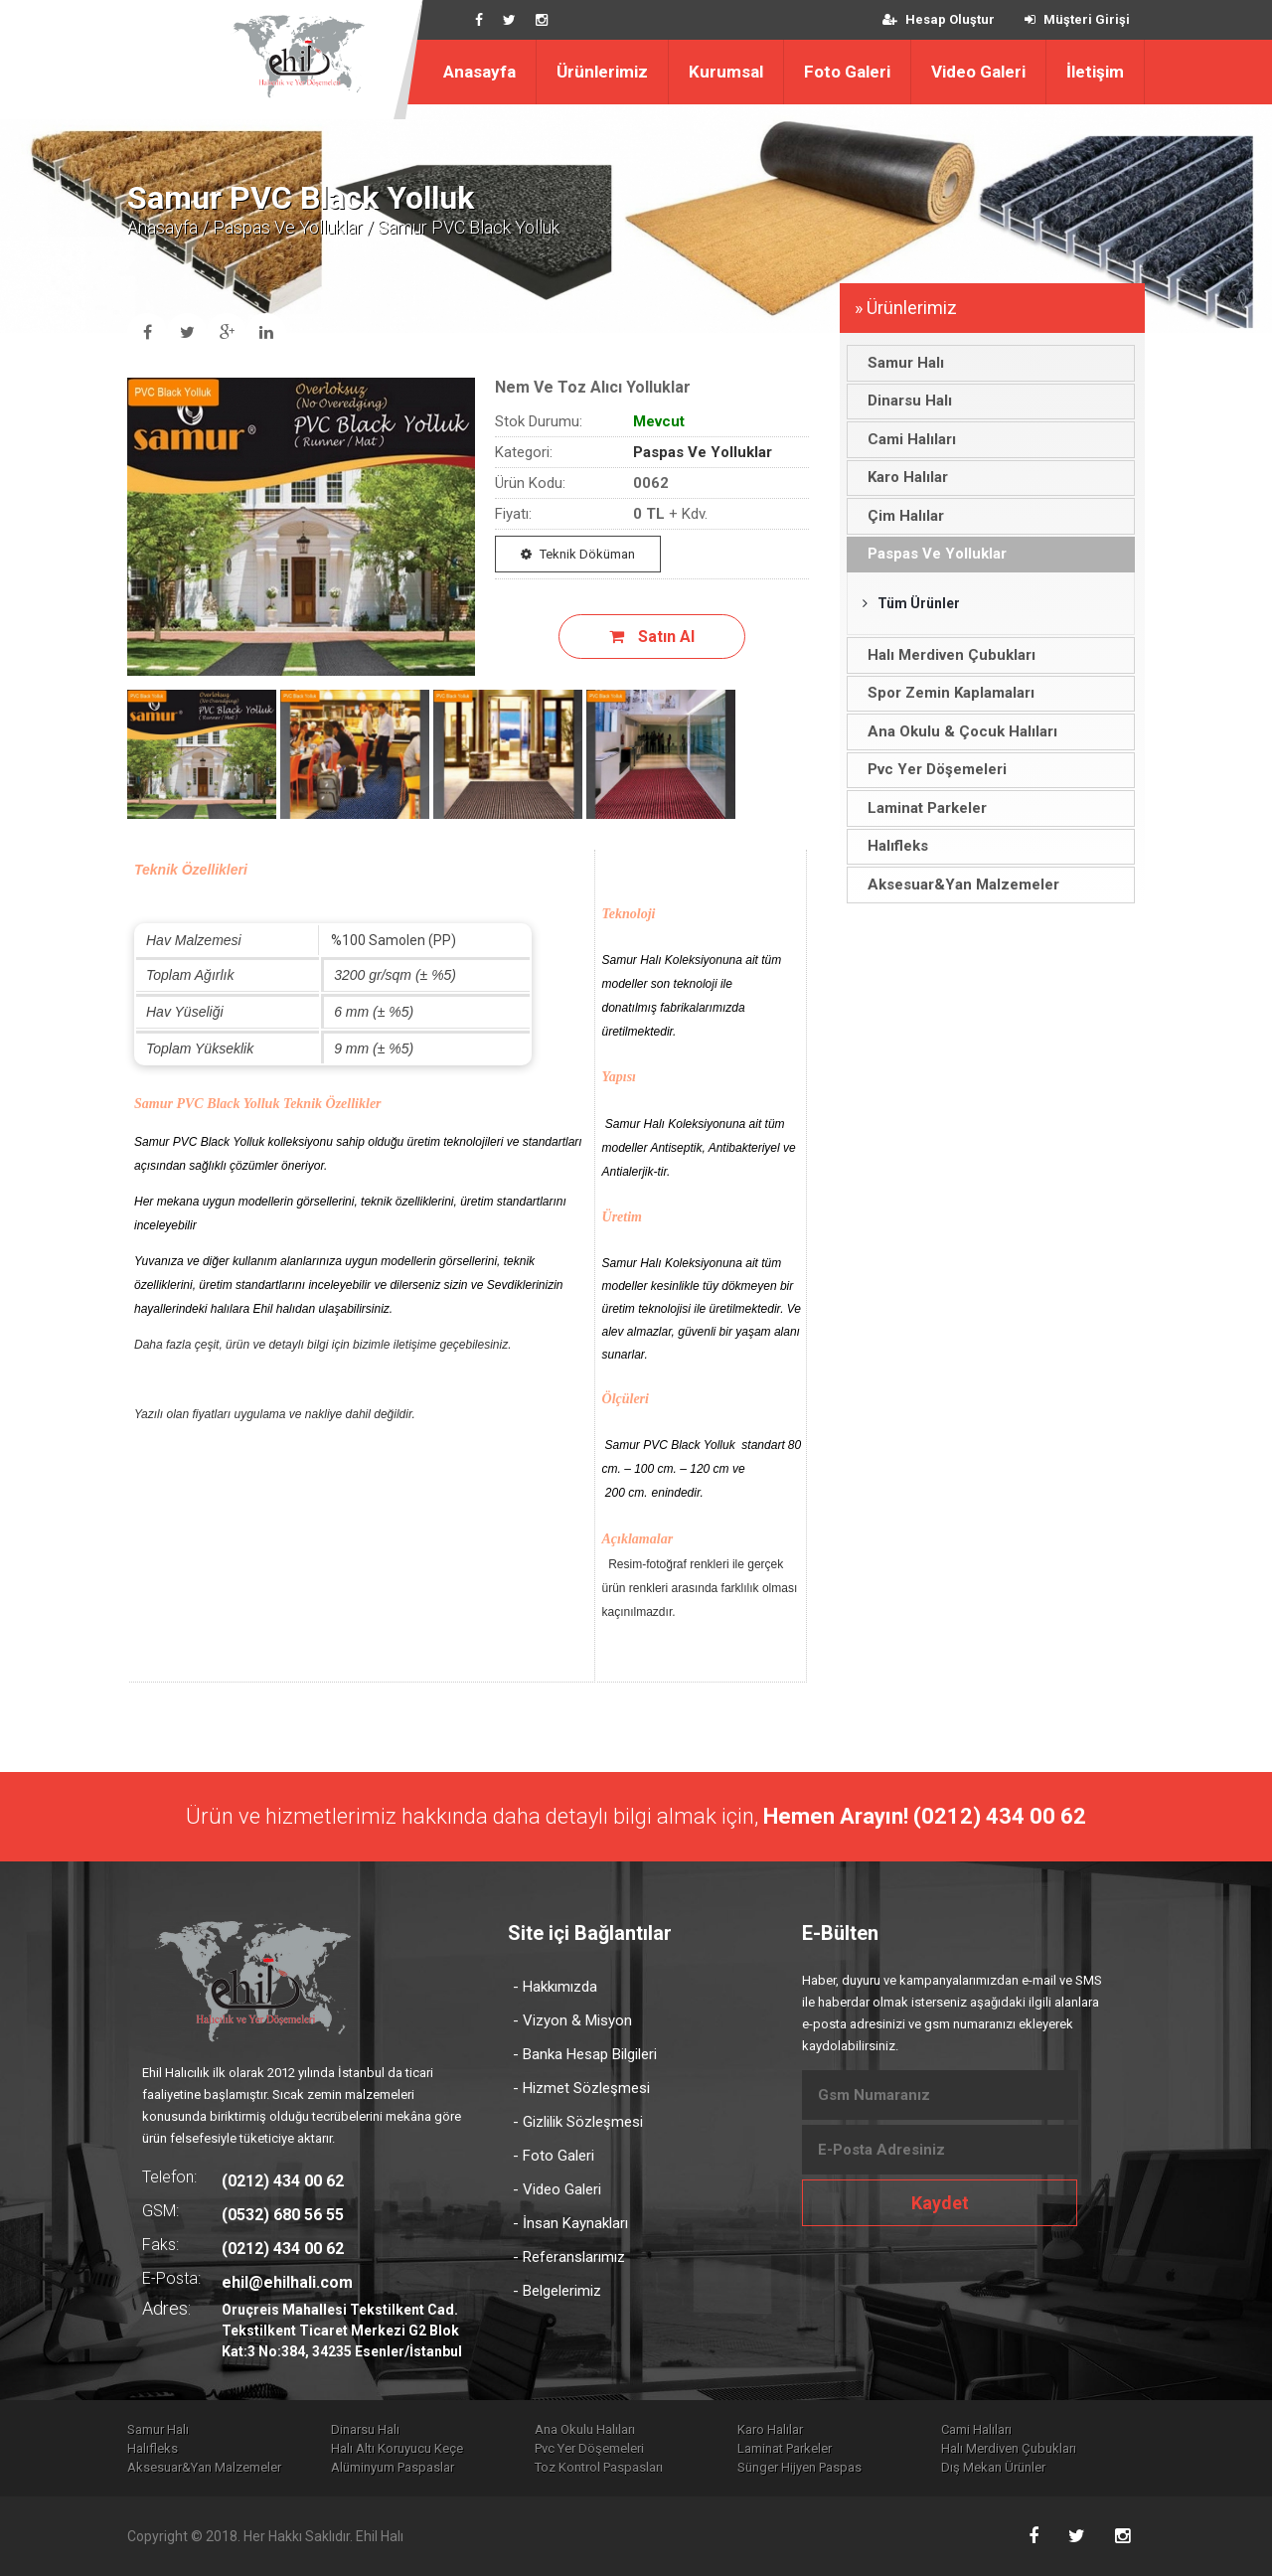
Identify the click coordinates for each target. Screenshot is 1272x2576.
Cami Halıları (976, 2429)
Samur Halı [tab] (900, 363)
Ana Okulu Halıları (585, 2429)
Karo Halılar (770, 2429)
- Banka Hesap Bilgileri (585, 2054)
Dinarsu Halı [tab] (904, 400)
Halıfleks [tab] (892, 846)
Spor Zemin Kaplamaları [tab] (945, 693)
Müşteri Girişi (1077, 19)
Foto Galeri (847, 71)
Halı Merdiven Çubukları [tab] (946, 655)
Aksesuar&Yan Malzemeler (204, 2467)
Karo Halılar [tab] (902, 477)
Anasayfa (479, 71)
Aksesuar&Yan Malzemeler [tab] (958, 884)
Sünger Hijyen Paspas (799, 2467)
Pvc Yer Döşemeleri (589, 2448)
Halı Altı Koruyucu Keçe (397, 2448)
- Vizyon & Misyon (572, 2020)
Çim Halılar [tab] (900, 516)
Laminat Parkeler (784, 2448)
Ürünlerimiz (602, 71)
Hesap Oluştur (938, 19)
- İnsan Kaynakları (570, 2223)
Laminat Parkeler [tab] (922, 808)
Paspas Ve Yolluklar (288, 227)
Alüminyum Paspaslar (392, 2467)
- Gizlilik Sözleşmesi (578, 2122)
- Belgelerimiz (557, 2291)
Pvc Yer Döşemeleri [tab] (932, 769)
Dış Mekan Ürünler (993, 2467)
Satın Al (652, 636)
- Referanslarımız (569, 2257)
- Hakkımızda (555, 1987)
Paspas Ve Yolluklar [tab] (932, 554)
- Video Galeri (557, 2189)
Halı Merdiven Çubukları (1008, 2448)
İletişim (1095, 71)
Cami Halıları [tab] (906, 439)
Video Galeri (978, 71)
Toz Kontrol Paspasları (599, 2467)
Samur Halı (158, 2429)
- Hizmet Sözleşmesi (581, 2088)
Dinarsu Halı (365, 2429)
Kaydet (940, 2202)
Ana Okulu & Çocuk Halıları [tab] (957, 731)
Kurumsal (726, 71)
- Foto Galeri (553, 2156)
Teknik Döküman (578, 554)
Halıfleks (152, 2448)
